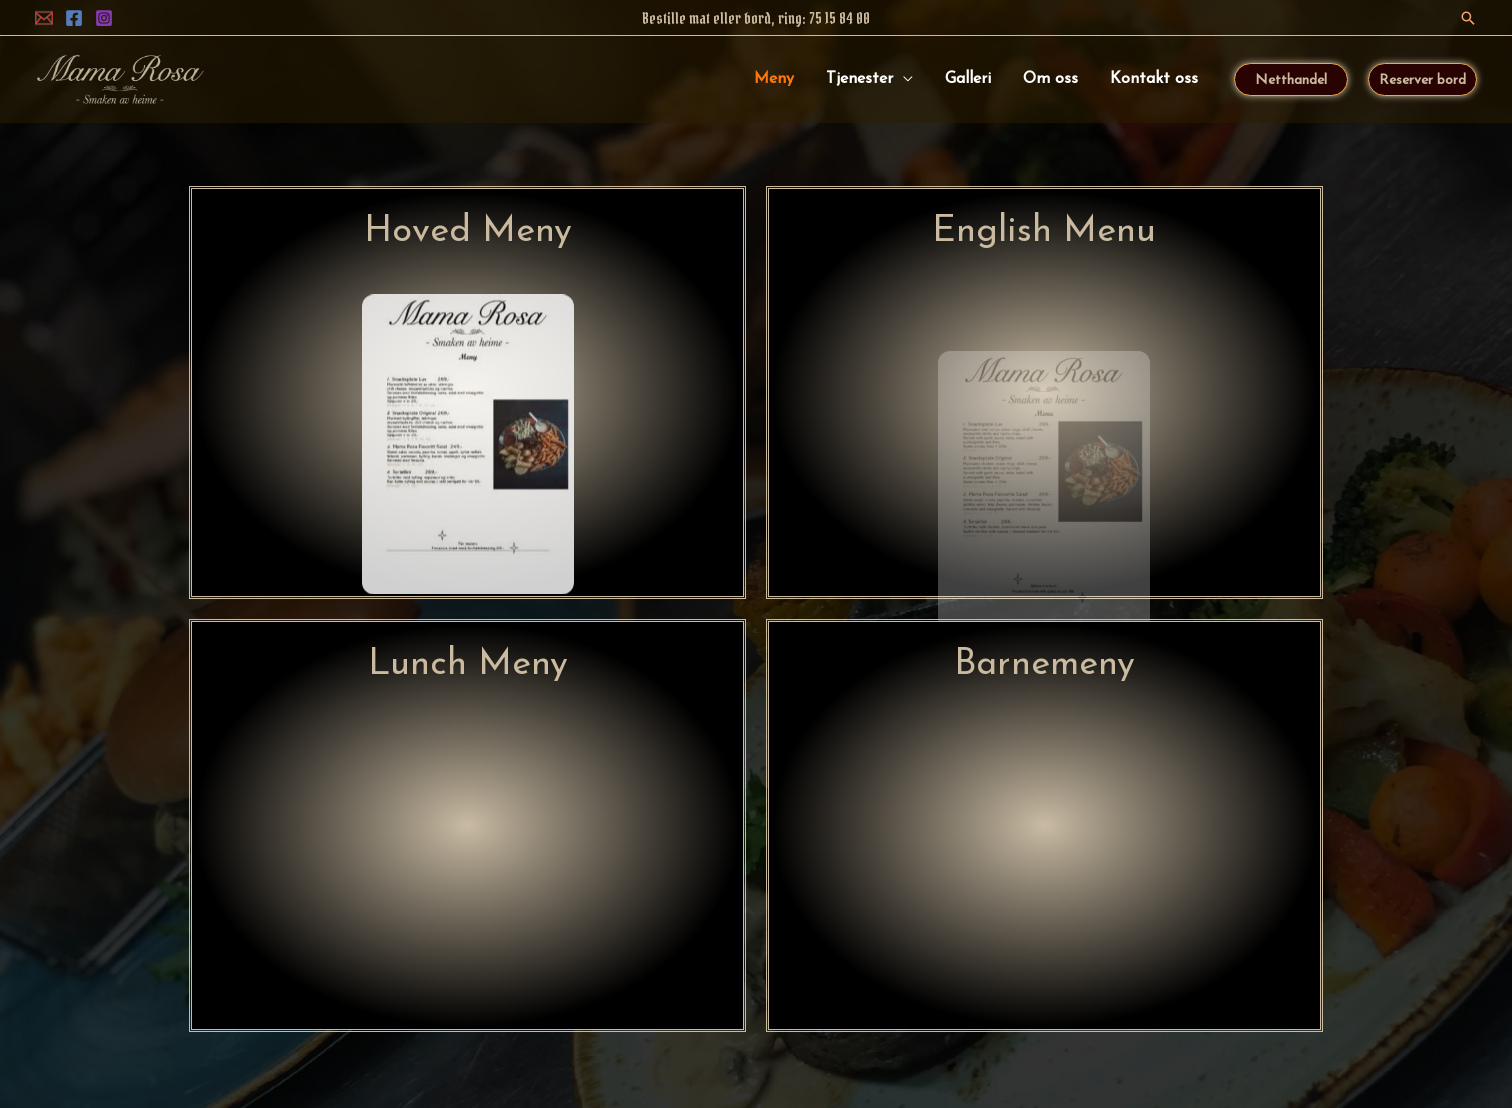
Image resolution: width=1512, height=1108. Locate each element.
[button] (1468, 18)
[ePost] (44, 18)
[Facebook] (74, 18)
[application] (903, 79)
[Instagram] (104, 18)
